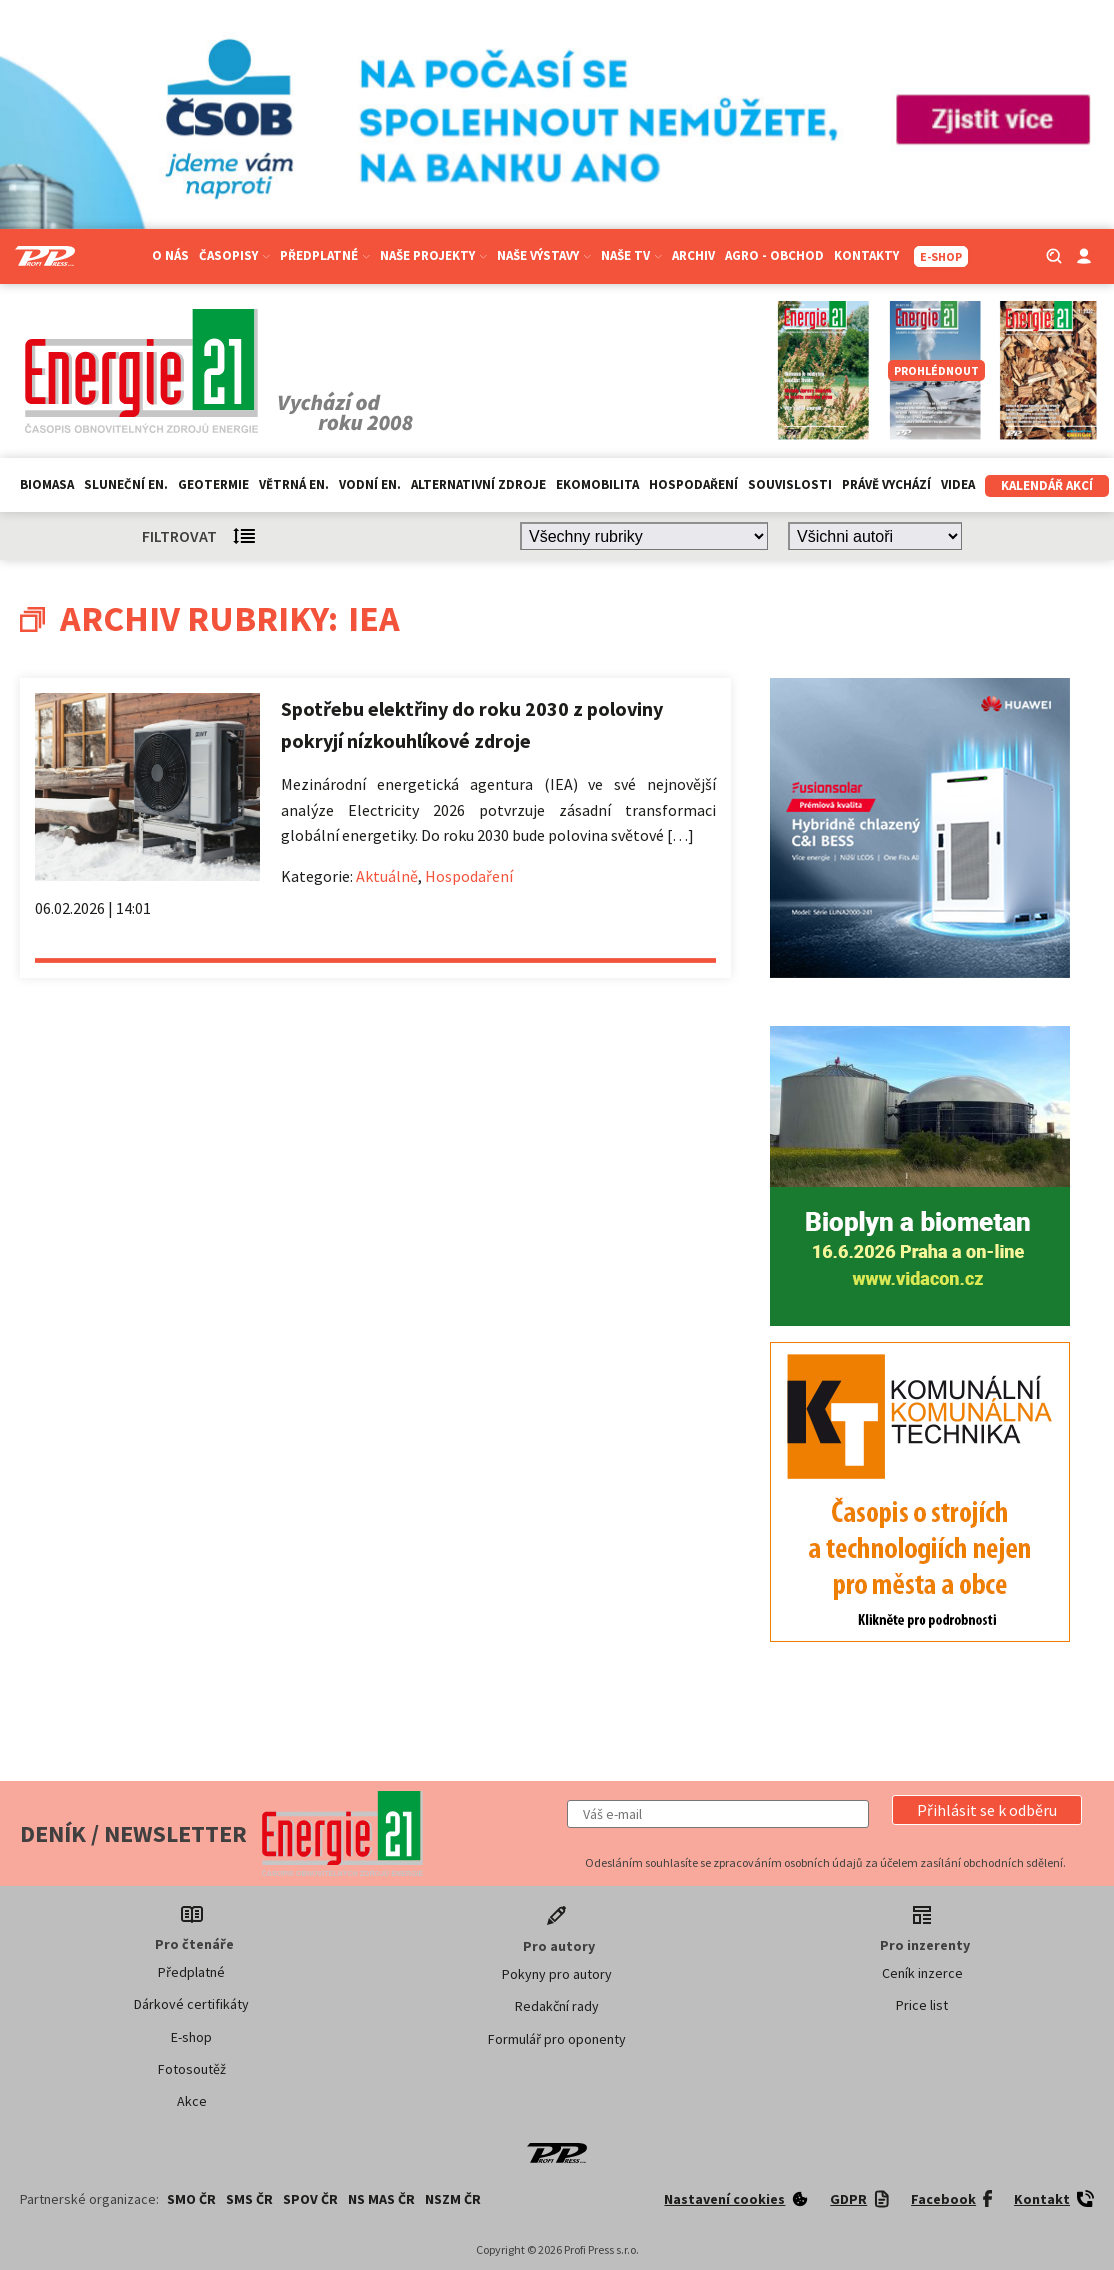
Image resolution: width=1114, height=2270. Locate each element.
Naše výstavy (544, 255)
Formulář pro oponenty (557, 2039)
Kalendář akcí (1047, 485)
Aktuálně (387, 876)
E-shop (191, 2037)
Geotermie (213, 484)
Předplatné (325, 255)
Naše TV (631, 255)
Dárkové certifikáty (191, 2004)
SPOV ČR (310, 2199)
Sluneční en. (126, 484)
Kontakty (866, 255)
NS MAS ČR (381, 2199)
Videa (958, 484)
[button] (987, 1810)
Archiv (693, 255)
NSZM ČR (453, 2199)
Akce (192, 2101)
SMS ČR (249, 2199)
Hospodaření (693, 484)
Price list (922, 2005)
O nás (170, 255)
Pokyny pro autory (557, 1974)
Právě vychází (886, 484)
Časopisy (234, 255)
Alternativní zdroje (478, 484)
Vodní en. (370, 484)
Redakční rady (557, 2006)
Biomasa (47, 484)
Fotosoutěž (192, 2069)
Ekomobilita (597, 484)
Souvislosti (790, 484)
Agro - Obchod (774, 255)
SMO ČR (191, 2199)
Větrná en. (294, 484)
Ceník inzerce (922, 1973)
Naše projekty (433, 255)
